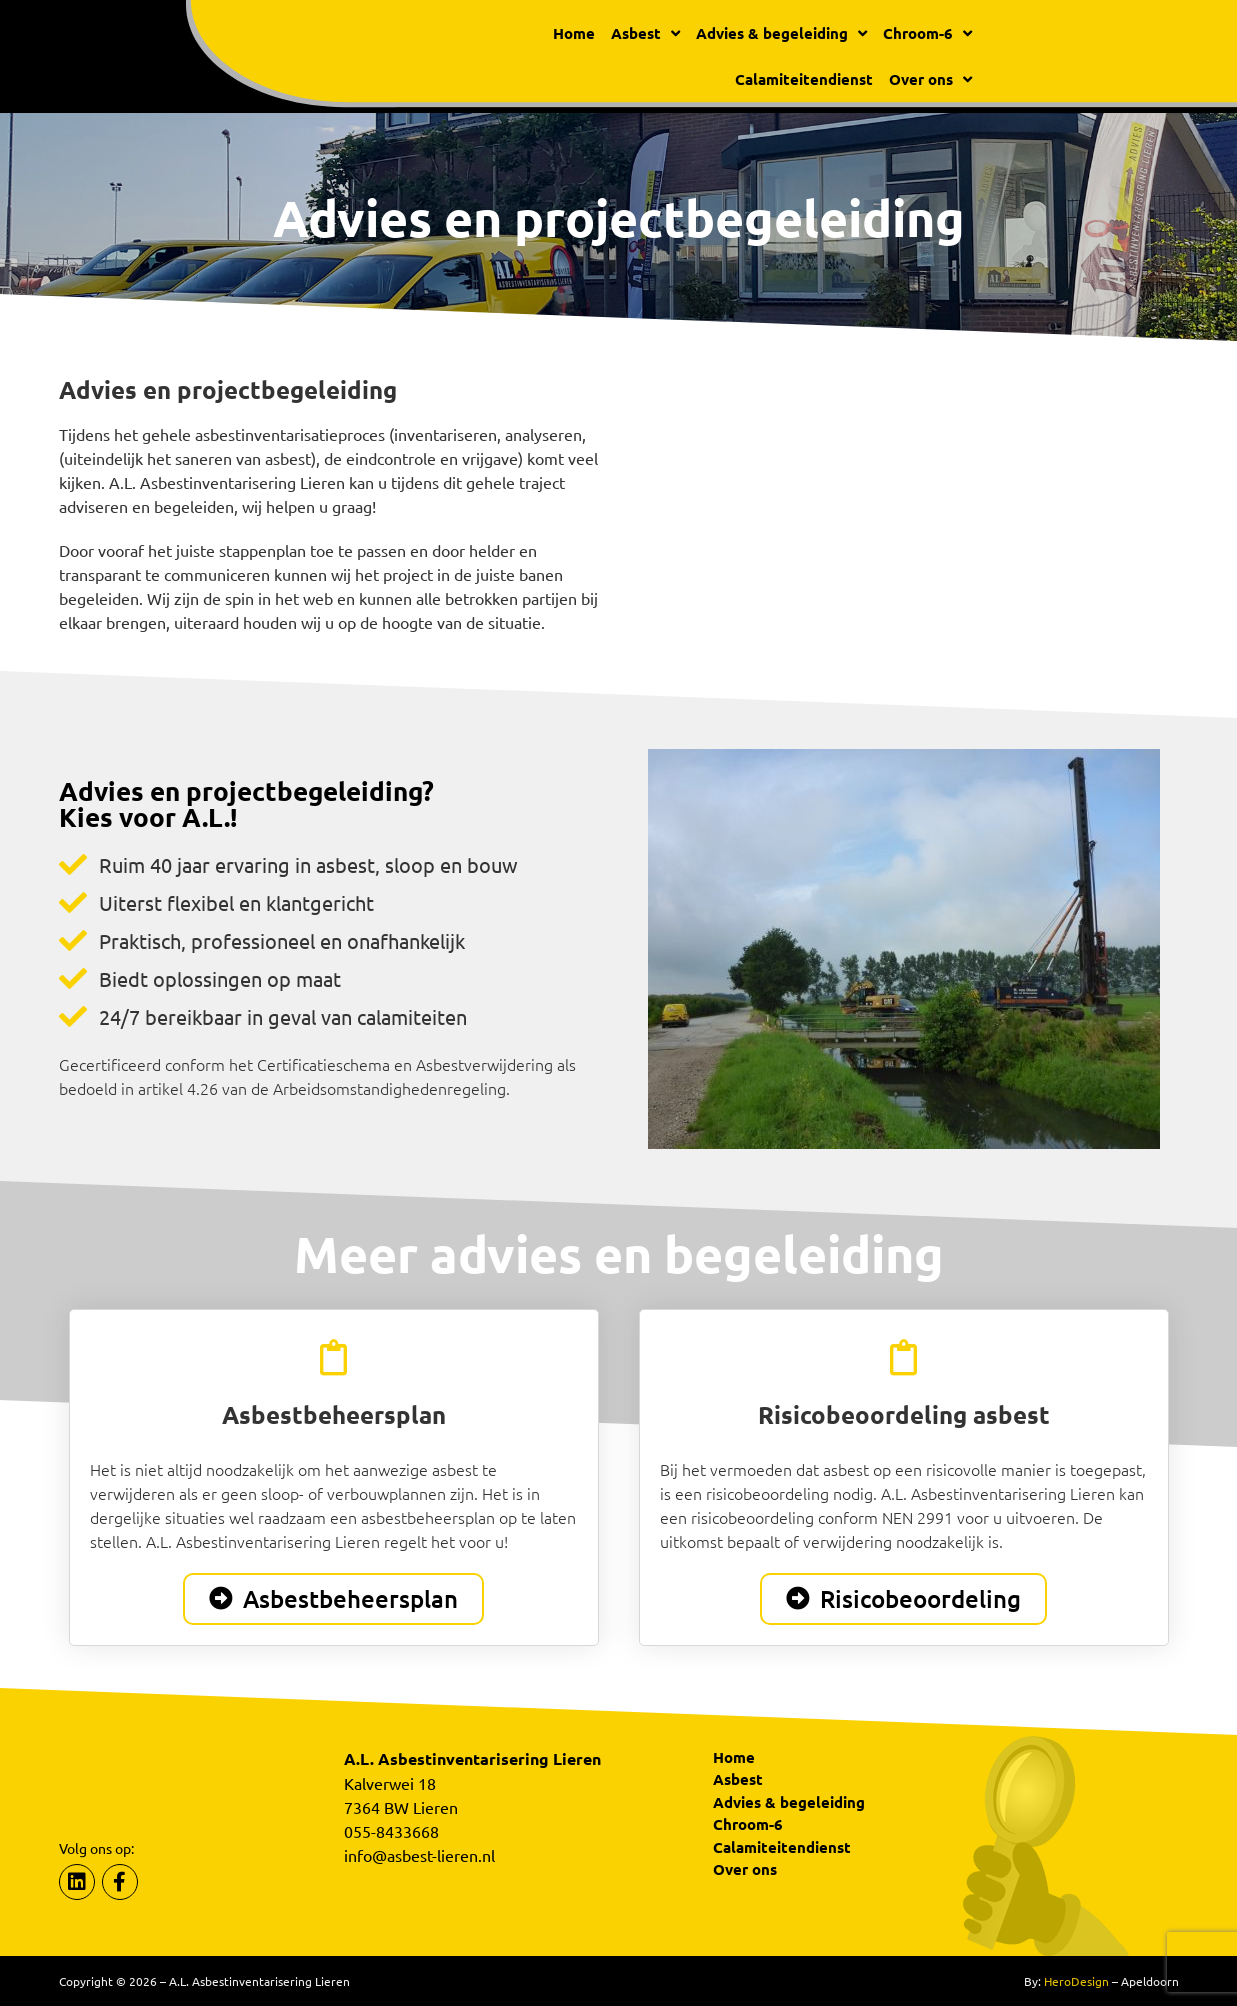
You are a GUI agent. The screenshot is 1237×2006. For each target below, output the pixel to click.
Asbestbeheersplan (334, 1414)
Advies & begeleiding (781, 33)
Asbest (645, 33)
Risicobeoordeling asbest (904, 1414)
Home (574, 33)
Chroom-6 (927, 33)
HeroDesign (1076, 1981)
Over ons (930, 79)
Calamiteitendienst (804, 79)
